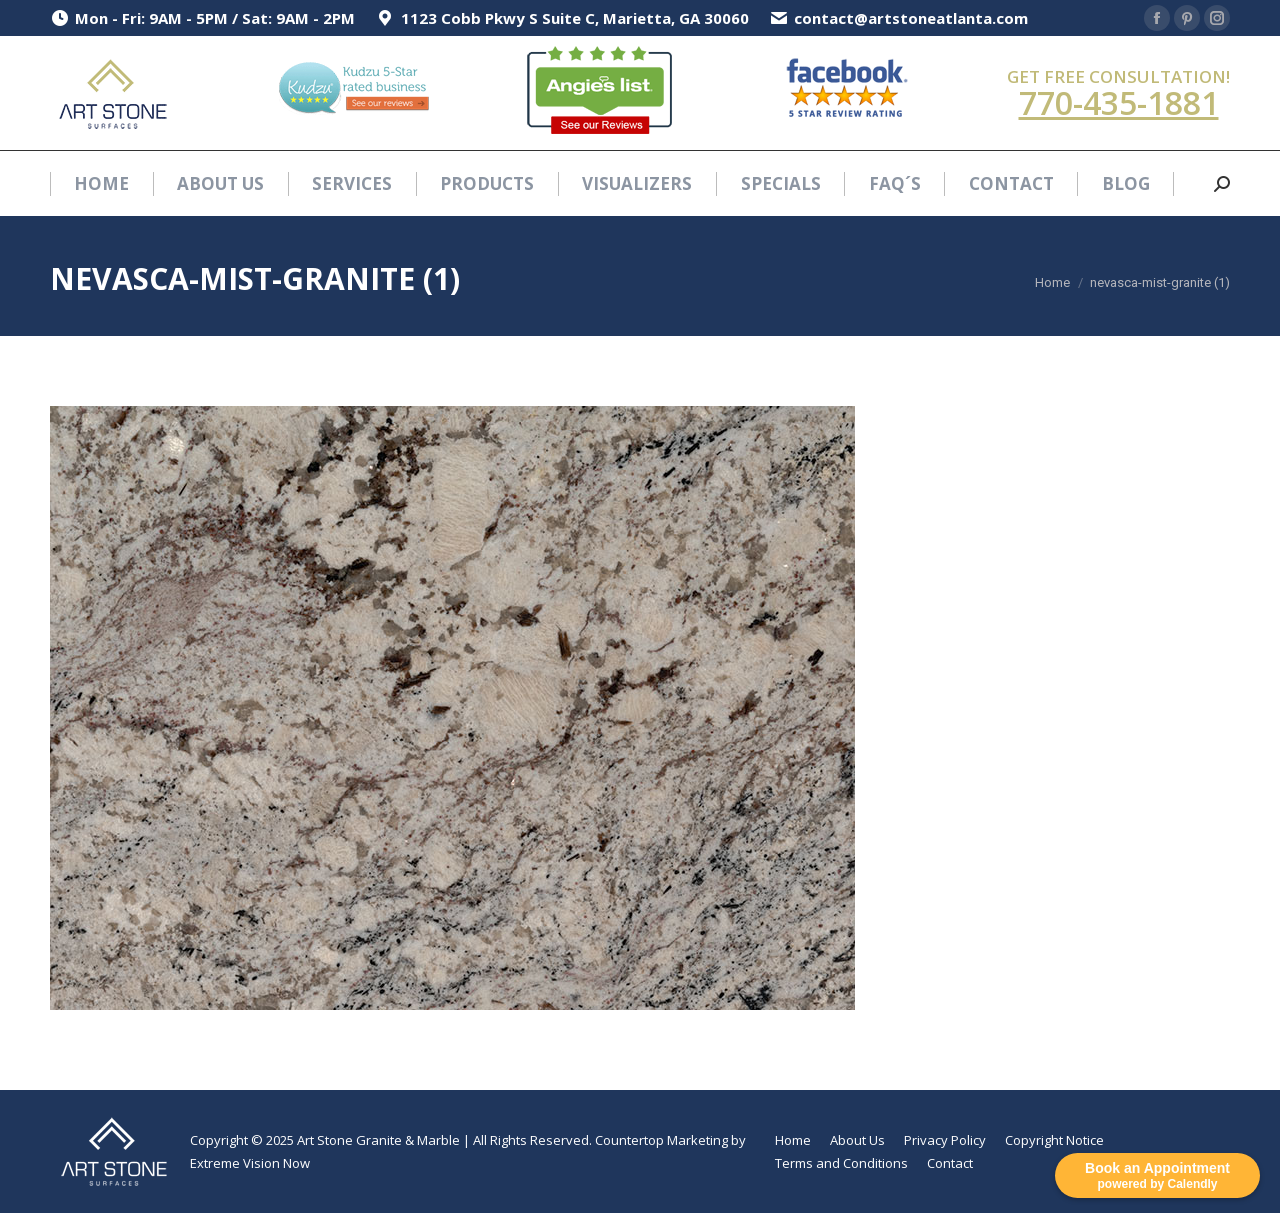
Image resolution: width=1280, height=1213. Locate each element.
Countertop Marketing (661, 1140)
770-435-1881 (1119, 102)
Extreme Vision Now (250, 1163)
